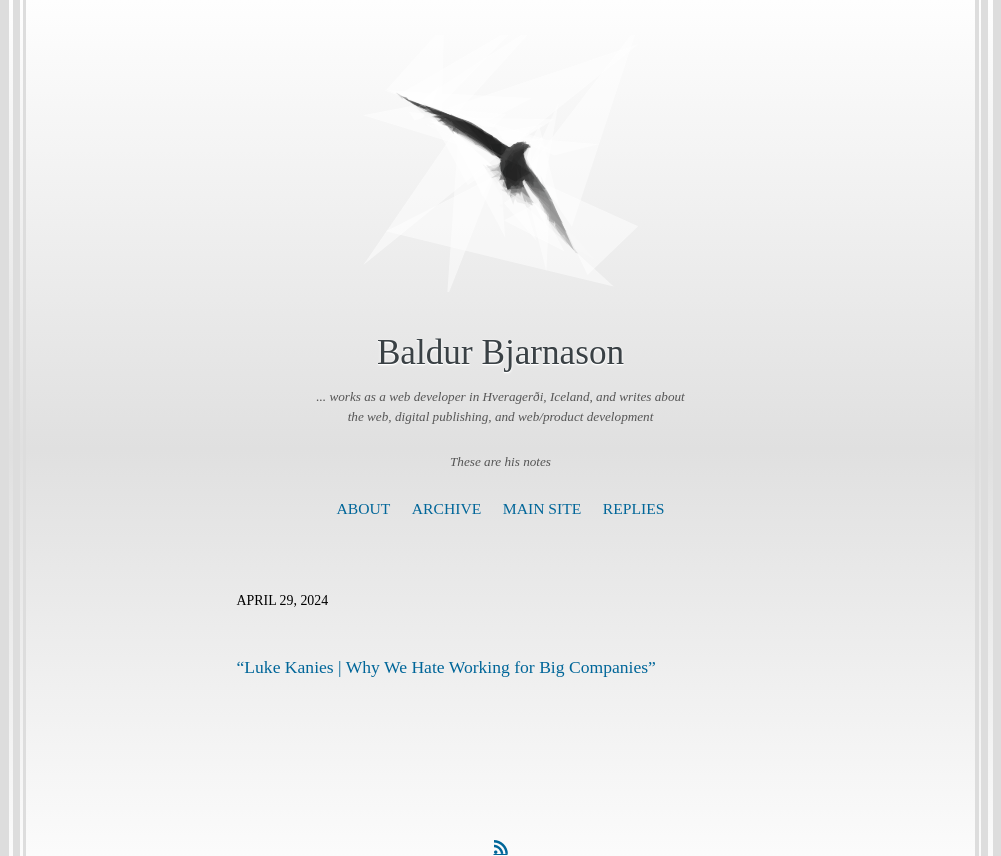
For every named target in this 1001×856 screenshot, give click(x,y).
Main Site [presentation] (542, 508)
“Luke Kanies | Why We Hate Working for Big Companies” (446, 667)
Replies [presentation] (634, 508)
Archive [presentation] (446, 508)
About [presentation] (364, 508)
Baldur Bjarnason (500, 352)
